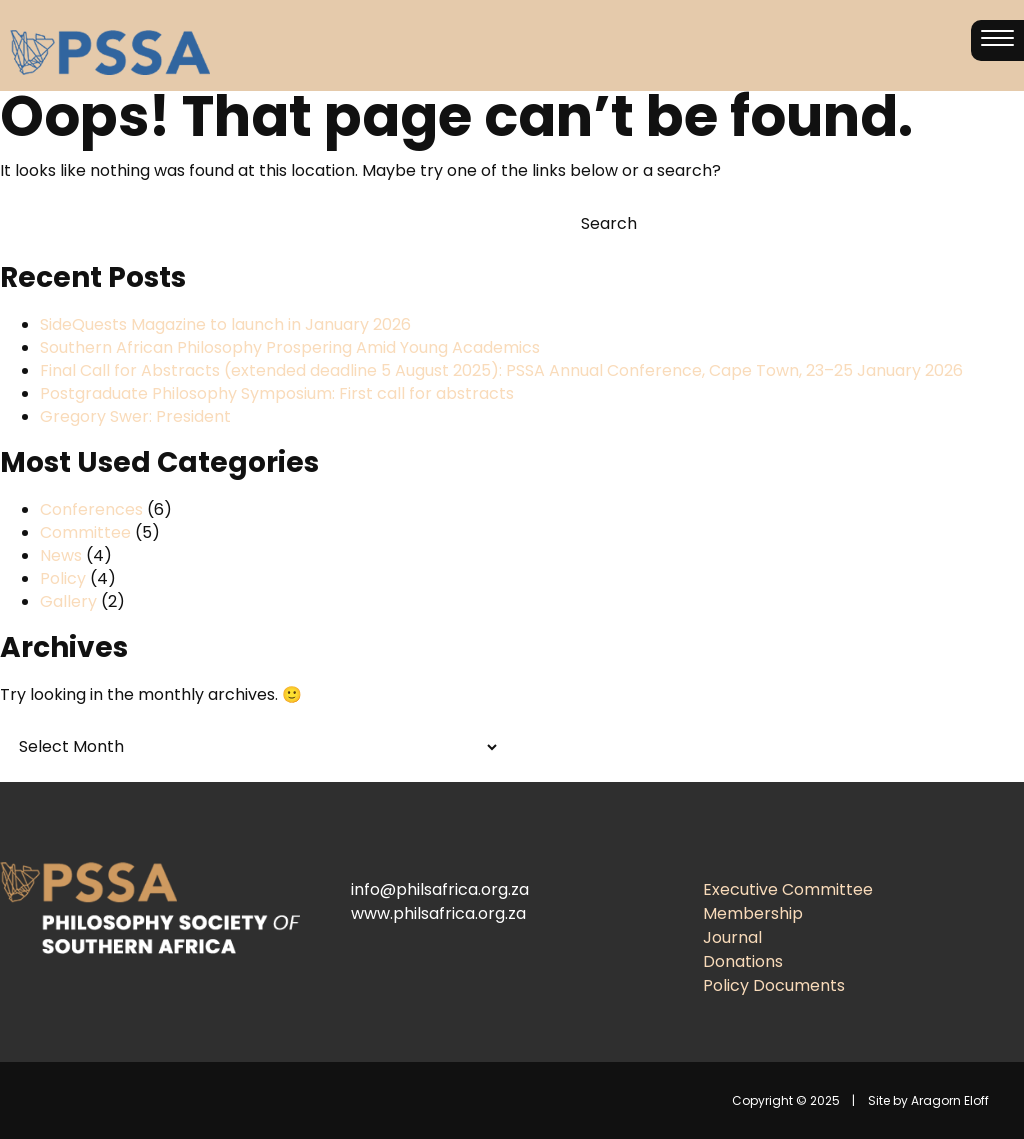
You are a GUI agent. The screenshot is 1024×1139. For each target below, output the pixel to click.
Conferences (91, 509)
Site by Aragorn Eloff (928, 1100)
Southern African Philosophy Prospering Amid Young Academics (290, 347)
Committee (85, 532)
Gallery (68, 601)
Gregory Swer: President (135, 416)
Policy (63, 578)
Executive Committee (788, 889)
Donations (743, 961)
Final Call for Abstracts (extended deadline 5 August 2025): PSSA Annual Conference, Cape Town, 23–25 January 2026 (501, 370)
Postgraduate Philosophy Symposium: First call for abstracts (277, 393)
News (61, 555)
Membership (753, 913)
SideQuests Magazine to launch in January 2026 (225, 324)
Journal (732, 937)
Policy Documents (774, 985)
